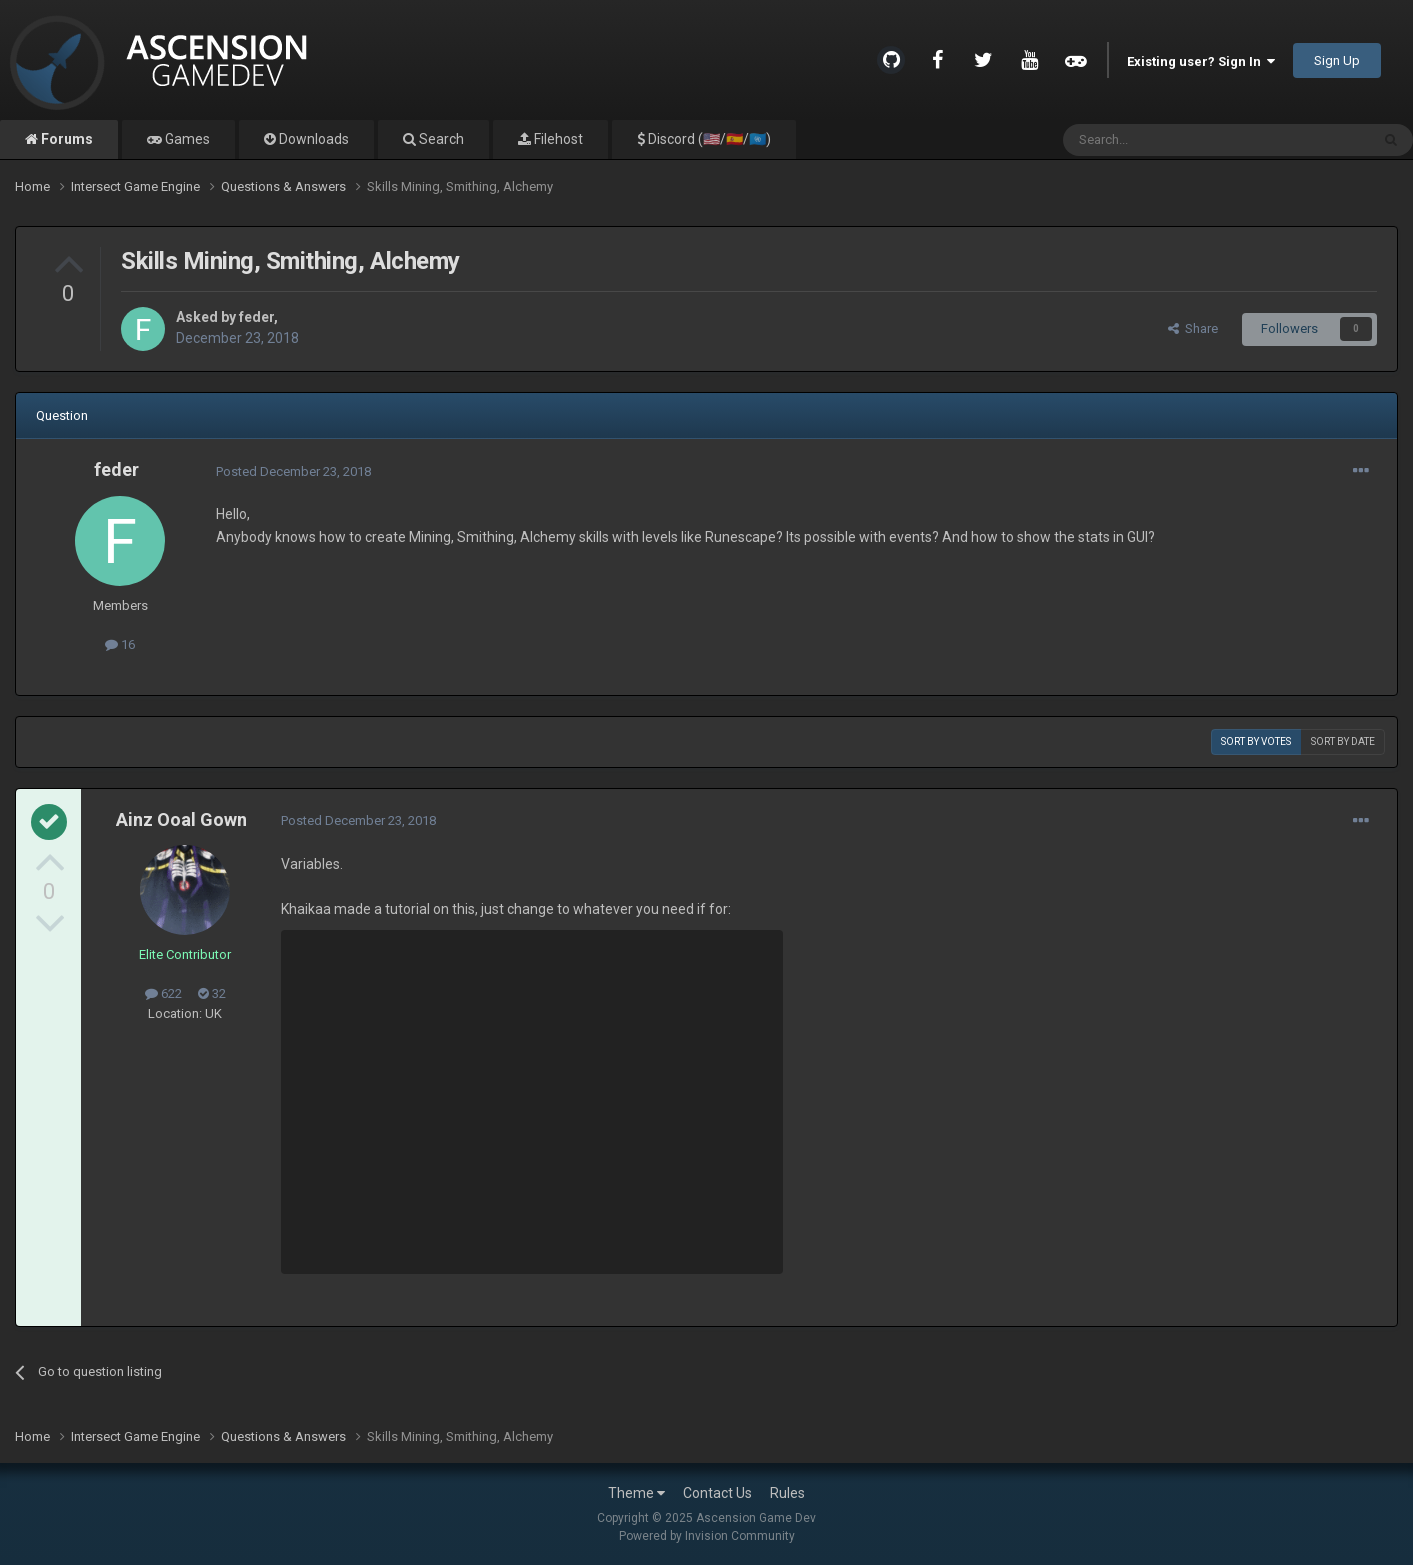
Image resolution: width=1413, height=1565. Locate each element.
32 (212, 993)
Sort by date (1343, 741)
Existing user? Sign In (1201, 61)
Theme (636, 1493)
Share (1193, 328)
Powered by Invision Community (707, 1536)
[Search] (1168, 140)
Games (186, 139)
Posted (293, 471)
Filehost (557, 139)
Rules (787, 1493)
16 (120, 644)
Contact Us (717, 1493)
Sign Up (1337, 60)
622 (163, 993)
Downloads (312, 139)
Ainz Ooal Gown (181, 819)
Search (440, 139)
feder (256, 317)
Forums (65, 139)
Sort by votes (1256, 741)
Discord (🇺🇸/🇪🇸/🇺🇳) (708, 139)
